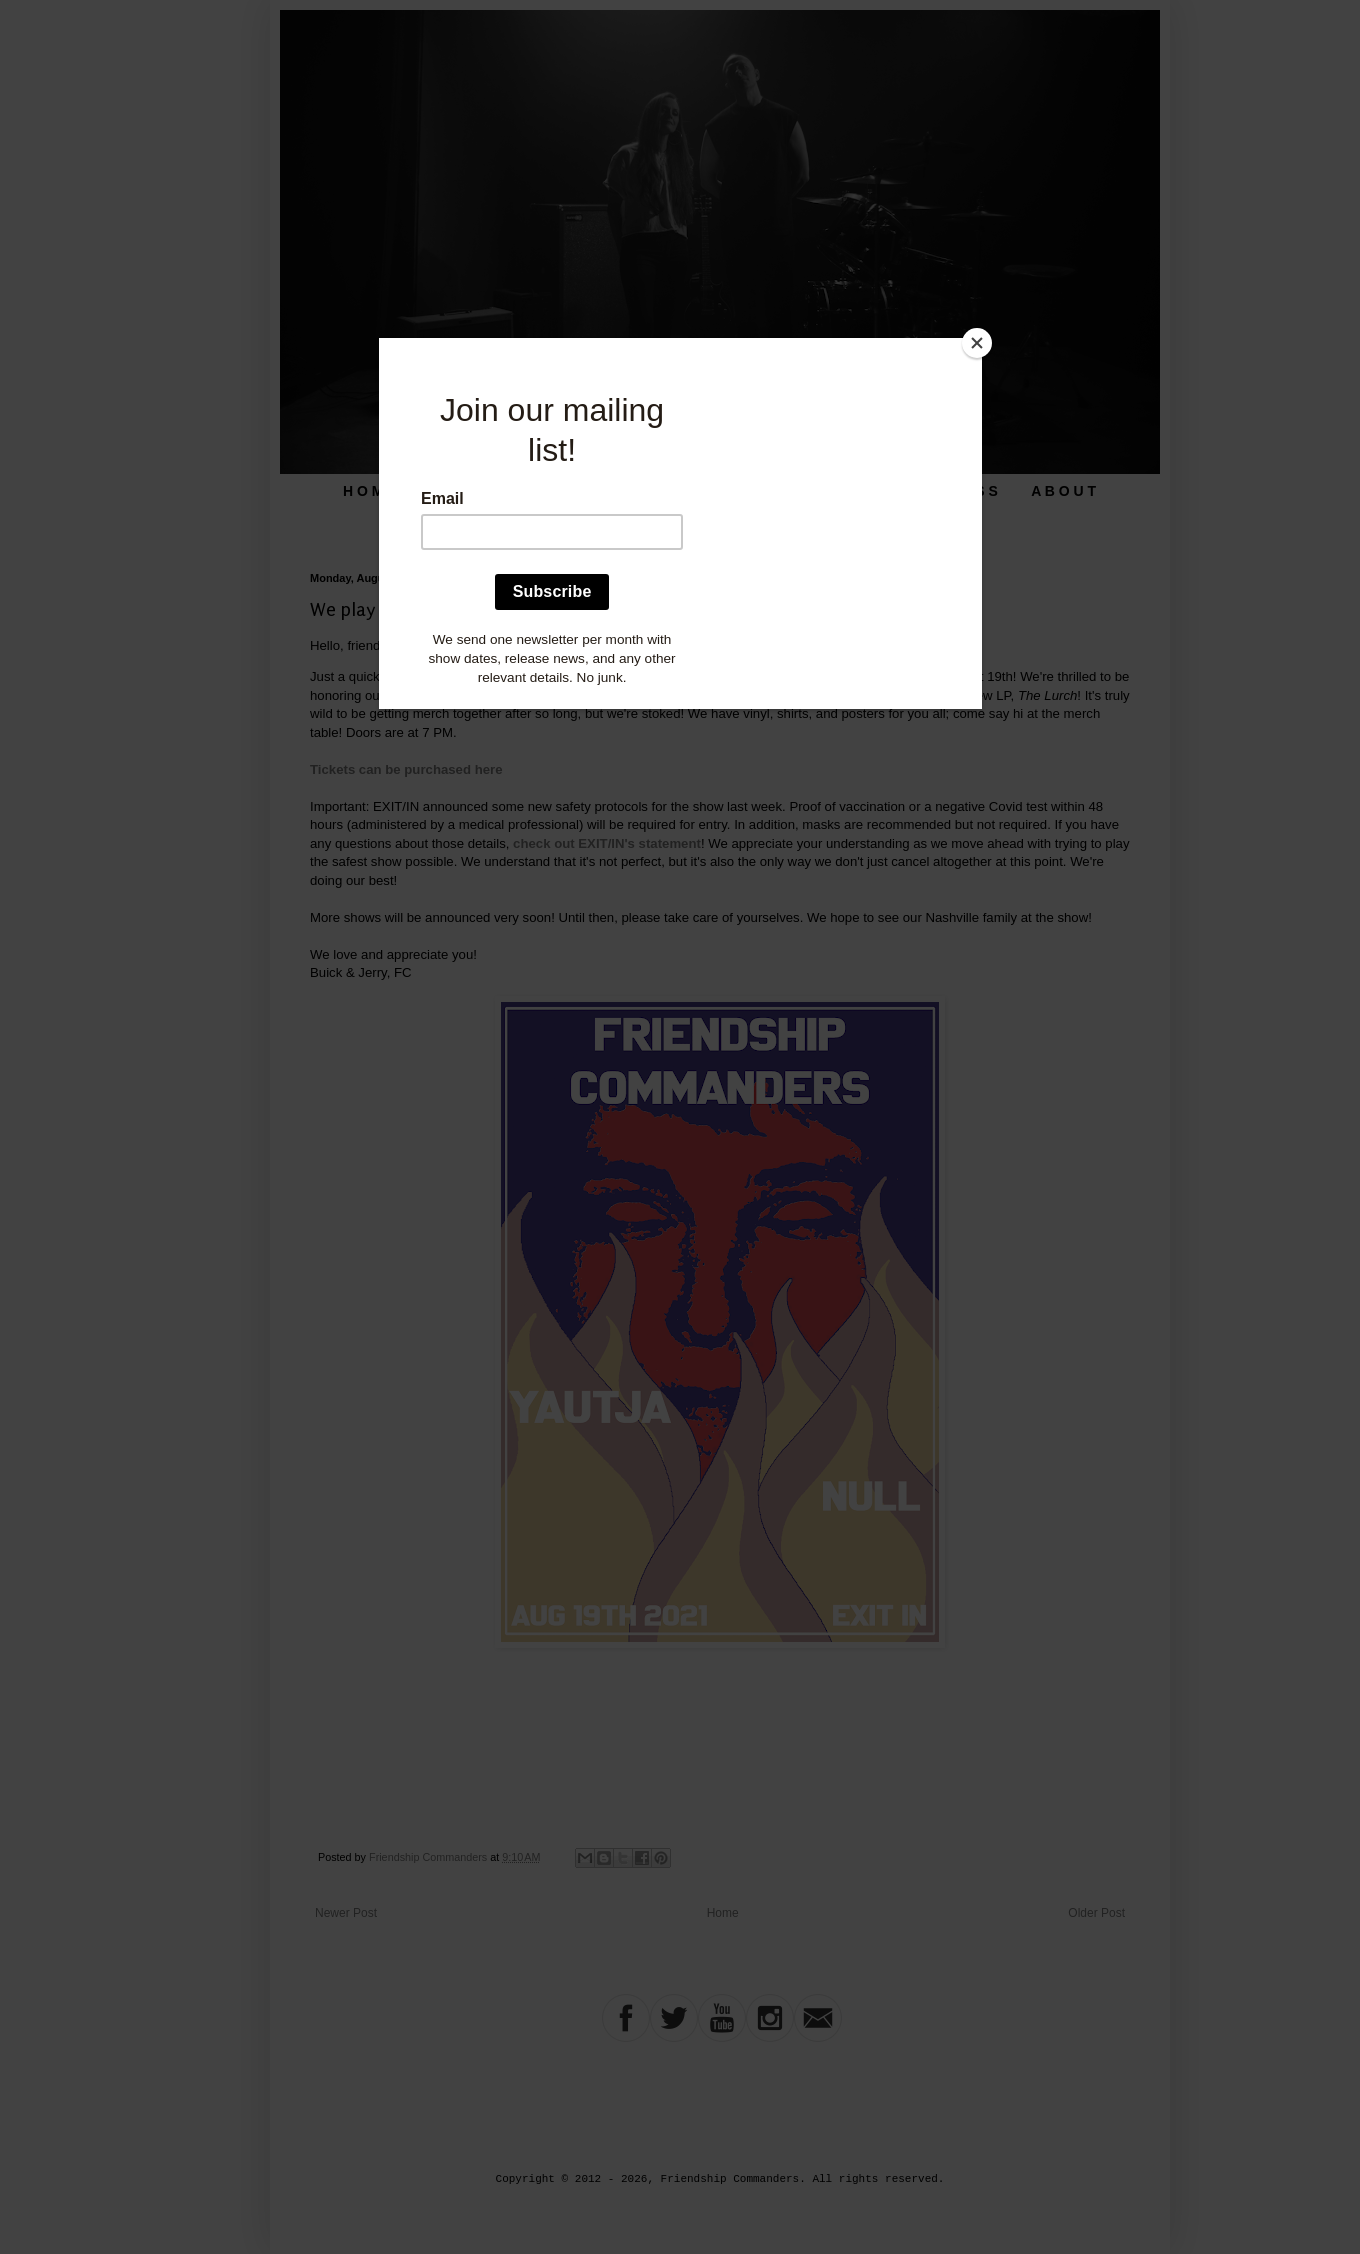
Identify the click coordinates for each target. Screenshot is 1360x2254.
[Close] (977, 343)
